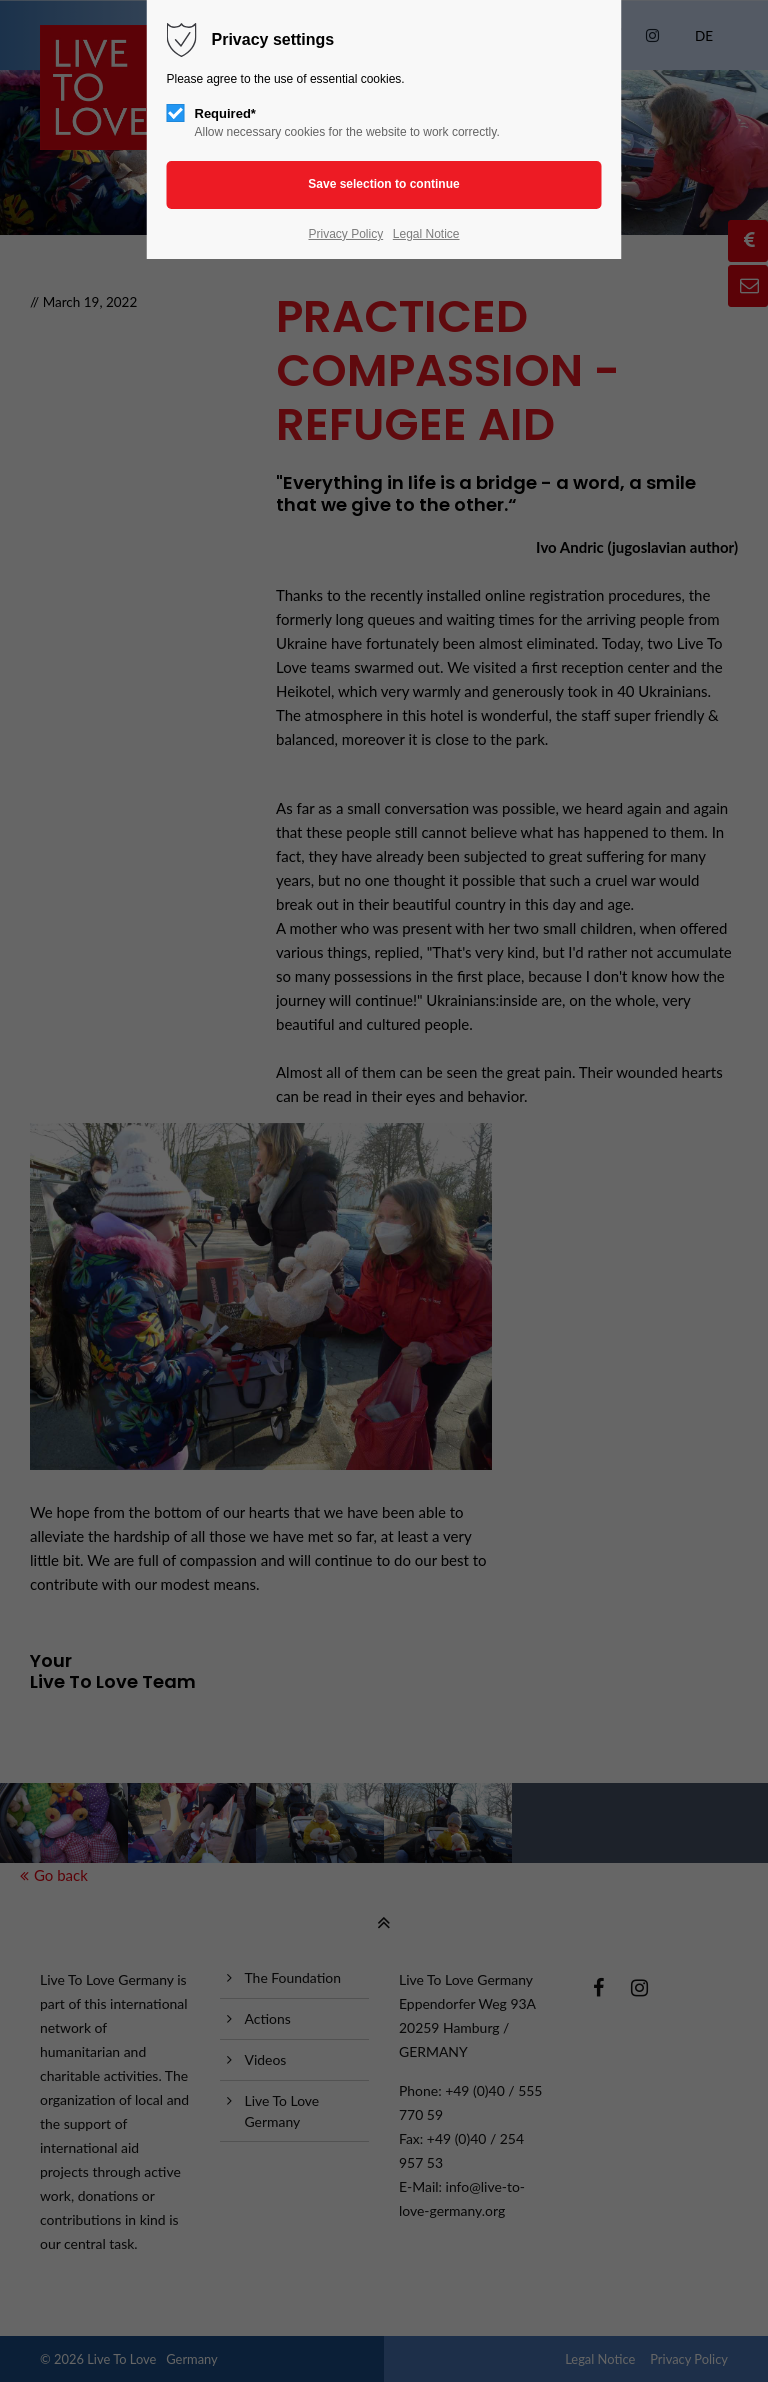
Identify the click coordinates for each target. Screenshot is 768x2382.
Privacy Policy (345, 234)
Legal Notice (426, 234)
